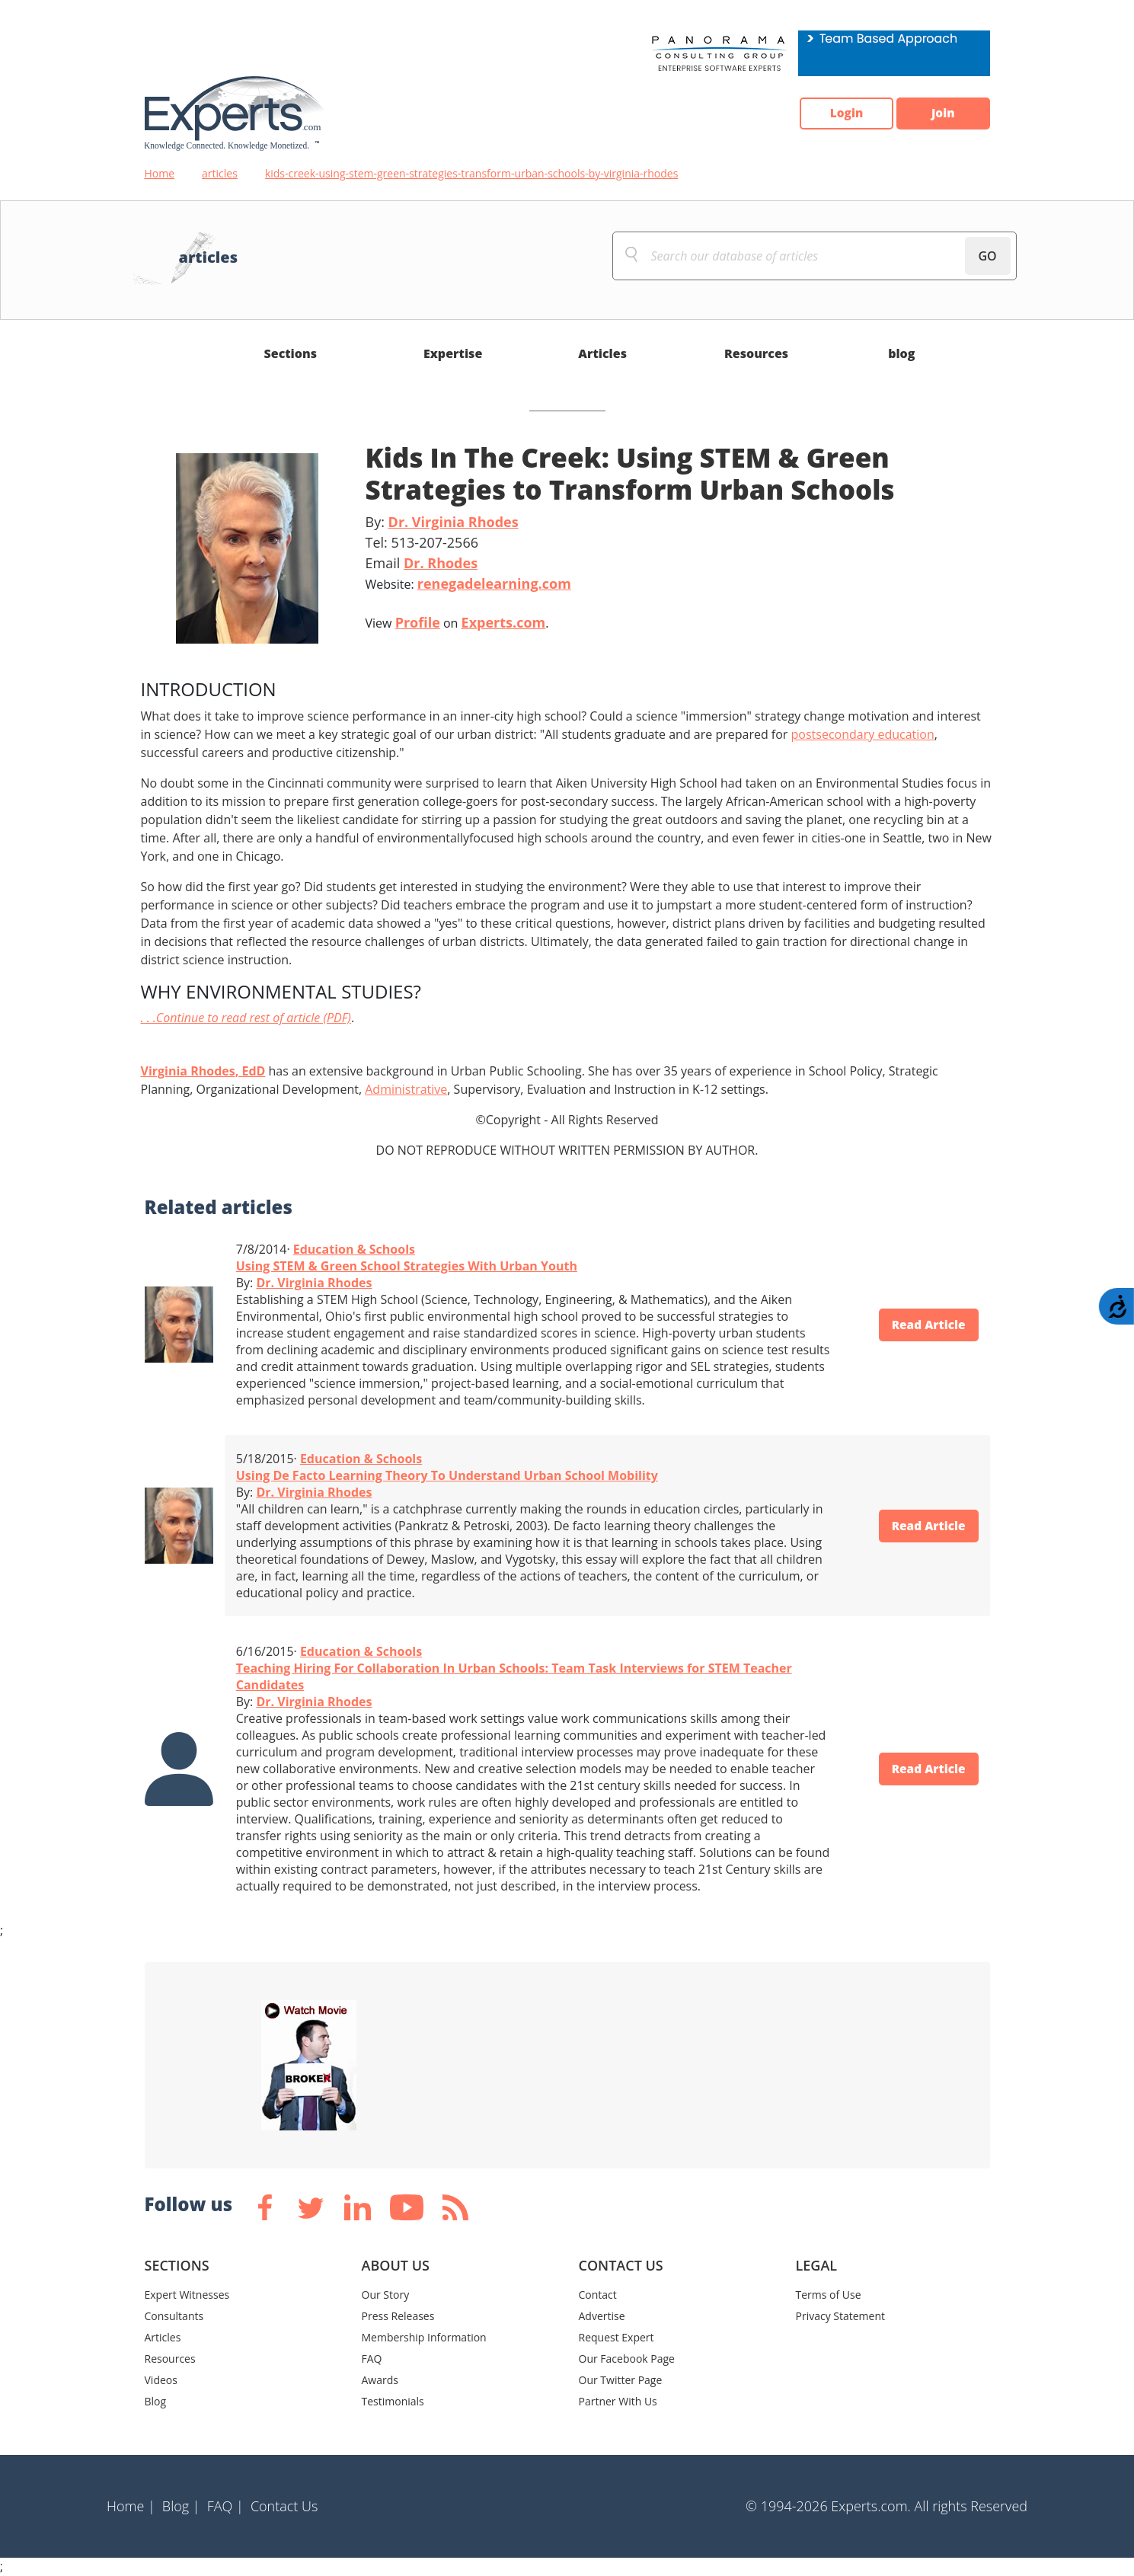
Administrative (406, 1089)
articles (220, 173)
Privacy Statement (841, 2316)
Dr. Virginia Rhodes (453, 522)
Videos (161, 2380)
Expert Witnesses (187, 2294)
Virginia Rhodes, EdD (203, 1071)
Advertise (602, 2316)
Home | (131, 2506)
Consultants (174, 2316)
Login (838, 113)
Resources (756, 353)
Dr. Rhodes (441, 563)
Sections (291, 353)
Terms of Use (828, 2294)
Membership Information (424, 2337)
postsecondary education (862, 734)
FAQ (372, 2358)
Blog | (181, 2506)
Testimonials (393, 2401)
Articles (602, 353)
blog (901, 353)
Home (160, 173)
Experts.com (504, 622)
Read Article (924, 1324)
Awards (380, 2380)
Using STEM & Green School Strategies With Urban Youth (406, 1266)
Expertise (452, 353)
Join (940, 113)
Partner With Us (618, 2401)
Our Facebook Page (627, 2358)
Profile (417, 622)
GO (987, 256)
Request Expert (616, 2337)
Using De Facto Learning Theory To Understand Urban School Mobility (447, 1475)
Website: (468, 583)
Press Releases (398, 2316)
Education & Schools (354, 1249)
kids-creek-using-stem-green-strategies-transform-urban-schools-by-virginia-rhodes (471, 173)
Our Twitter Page (621, 2380)
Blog (156, 2401)
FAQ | (225, 2506)
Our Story (386, 2294)
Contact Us (284, 2506)
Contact (598, 2294)
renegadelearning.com (494, 583)
